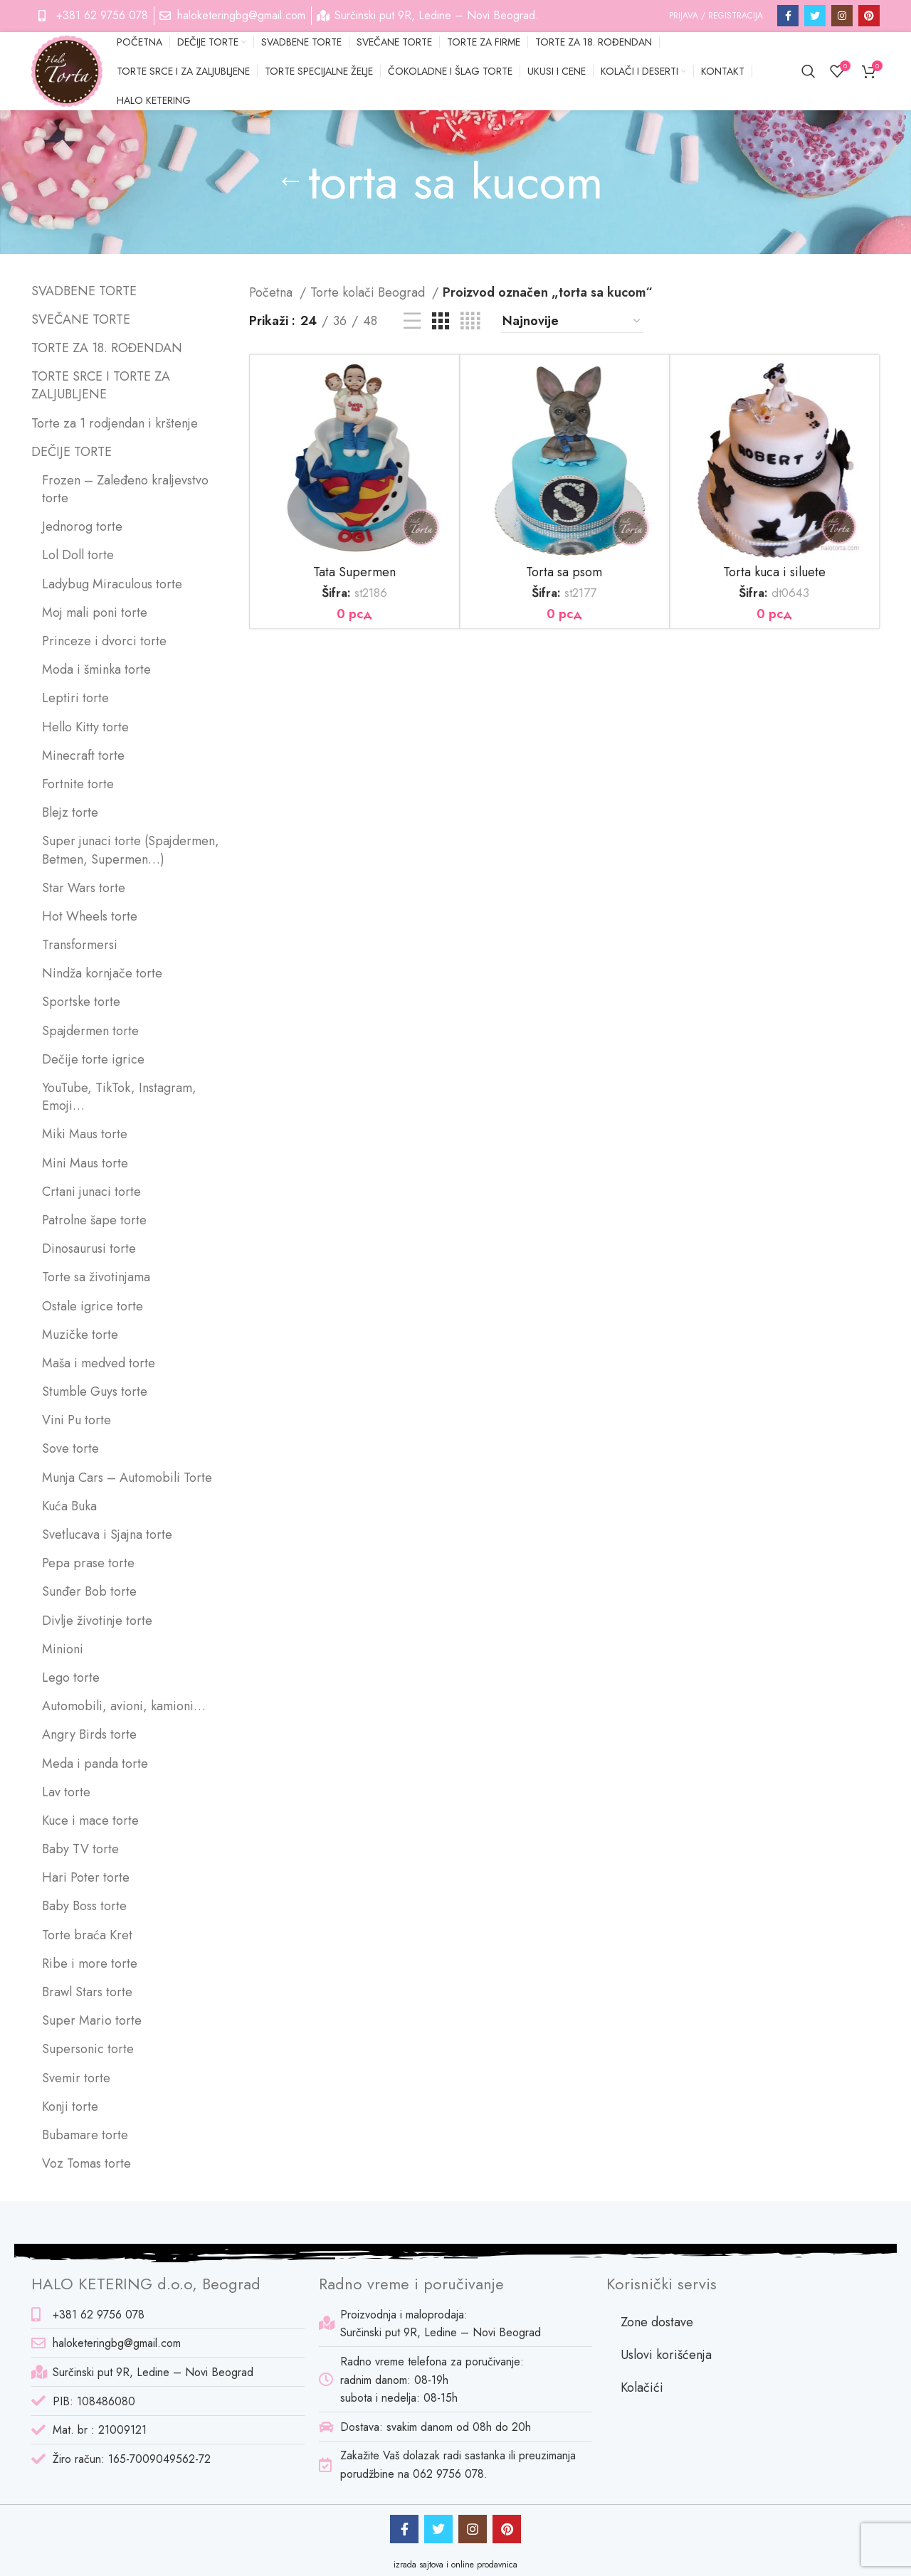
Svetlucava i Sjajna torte (107, 1535)
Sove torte (70, 1449)
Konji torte (70, 2107)
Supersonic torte (88, 2049)
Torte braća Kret (87, 1935)
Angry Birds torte (89, 1735)
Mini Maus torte (85, 1163)
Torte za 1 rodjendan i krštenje (114, 424)
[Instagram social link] (842, 15)
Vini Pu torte (76, 1420)
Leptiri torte (75, 698)
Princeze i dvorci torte (104, 641)
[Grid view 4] (470, 321)
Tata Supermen (354, 572)
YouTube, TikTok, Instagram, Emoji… (119, 1097)
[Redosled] (572, 322)
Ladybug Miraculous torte (112, 584)
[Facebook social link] (788, 15)
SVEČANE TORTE (80, 320)
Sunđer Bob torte (89, 1592)
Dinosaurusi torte (89, 1249)
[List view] (412, 321)
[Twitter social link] (815, 15)
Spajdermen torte (90, 1031)
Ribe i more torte (89, 1964)
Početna (272, 292)
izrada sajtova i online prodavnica (455, 2564)
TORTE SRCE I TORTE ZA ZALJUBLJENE (100, 385)
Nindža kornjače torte (102, 973)
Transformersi (79, 945)
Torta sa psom (564, 572)
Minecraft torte (83, 756)
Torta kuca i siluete (774, 572)
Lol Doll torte (78, 555)
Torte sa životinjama (96, 1277)
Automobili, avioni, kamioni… (124, 1706)
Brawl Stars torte (87, 1992)
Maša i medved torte (98, 1363)
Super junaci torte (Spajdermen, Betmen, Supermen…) (130, 850)
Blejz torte (70, 813)
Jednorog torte (82, 527)
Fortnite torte (78, 784)
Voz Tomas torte (86, 2164)
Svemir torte (76, 2078)
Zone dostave (657, 2322)
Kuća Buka (69, 1506)
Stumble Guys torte (94, 1392)
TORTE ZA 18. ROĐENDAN (106, 348)
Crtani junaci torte (91, 1192)
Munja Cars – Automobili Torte (127, 1478)
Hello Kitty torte (85, 727)
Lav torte (66, 1792)
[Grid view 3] (440, 321)
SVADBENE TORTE (84, 291)
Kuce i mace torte (90, 1821)
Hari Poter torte (86, 1878)
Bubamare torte (85, 2135)
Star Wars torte (83, 888)
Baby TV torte (80, 1849)
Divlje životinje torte (97, 1621)
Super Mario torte (92, 2021)
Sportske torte (81, 1002)
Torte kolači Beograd (369, 292)
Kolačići (642, 2387)
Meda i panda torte (95, 1764)
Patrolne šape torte (94, 1220)
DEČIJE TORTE (71, 452)
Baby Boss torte (84, 1906)
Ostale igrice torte (92, 1306)
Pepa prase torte (88, 1563)
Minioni (62, 1649)
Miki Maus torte (84, 1134)
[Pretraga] (808, 71)
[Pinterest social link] (869, 15)
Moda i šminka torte (96, 670)
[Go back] (290, 182)
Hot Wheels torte (89, 917)
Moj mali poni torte (94, 613)
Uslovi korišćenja (666, 2355)
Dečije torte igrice (93, 1060)
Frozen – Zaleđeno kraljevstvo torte (125, 489)
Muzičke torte (80, 1335)
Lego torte (71, 1678)
